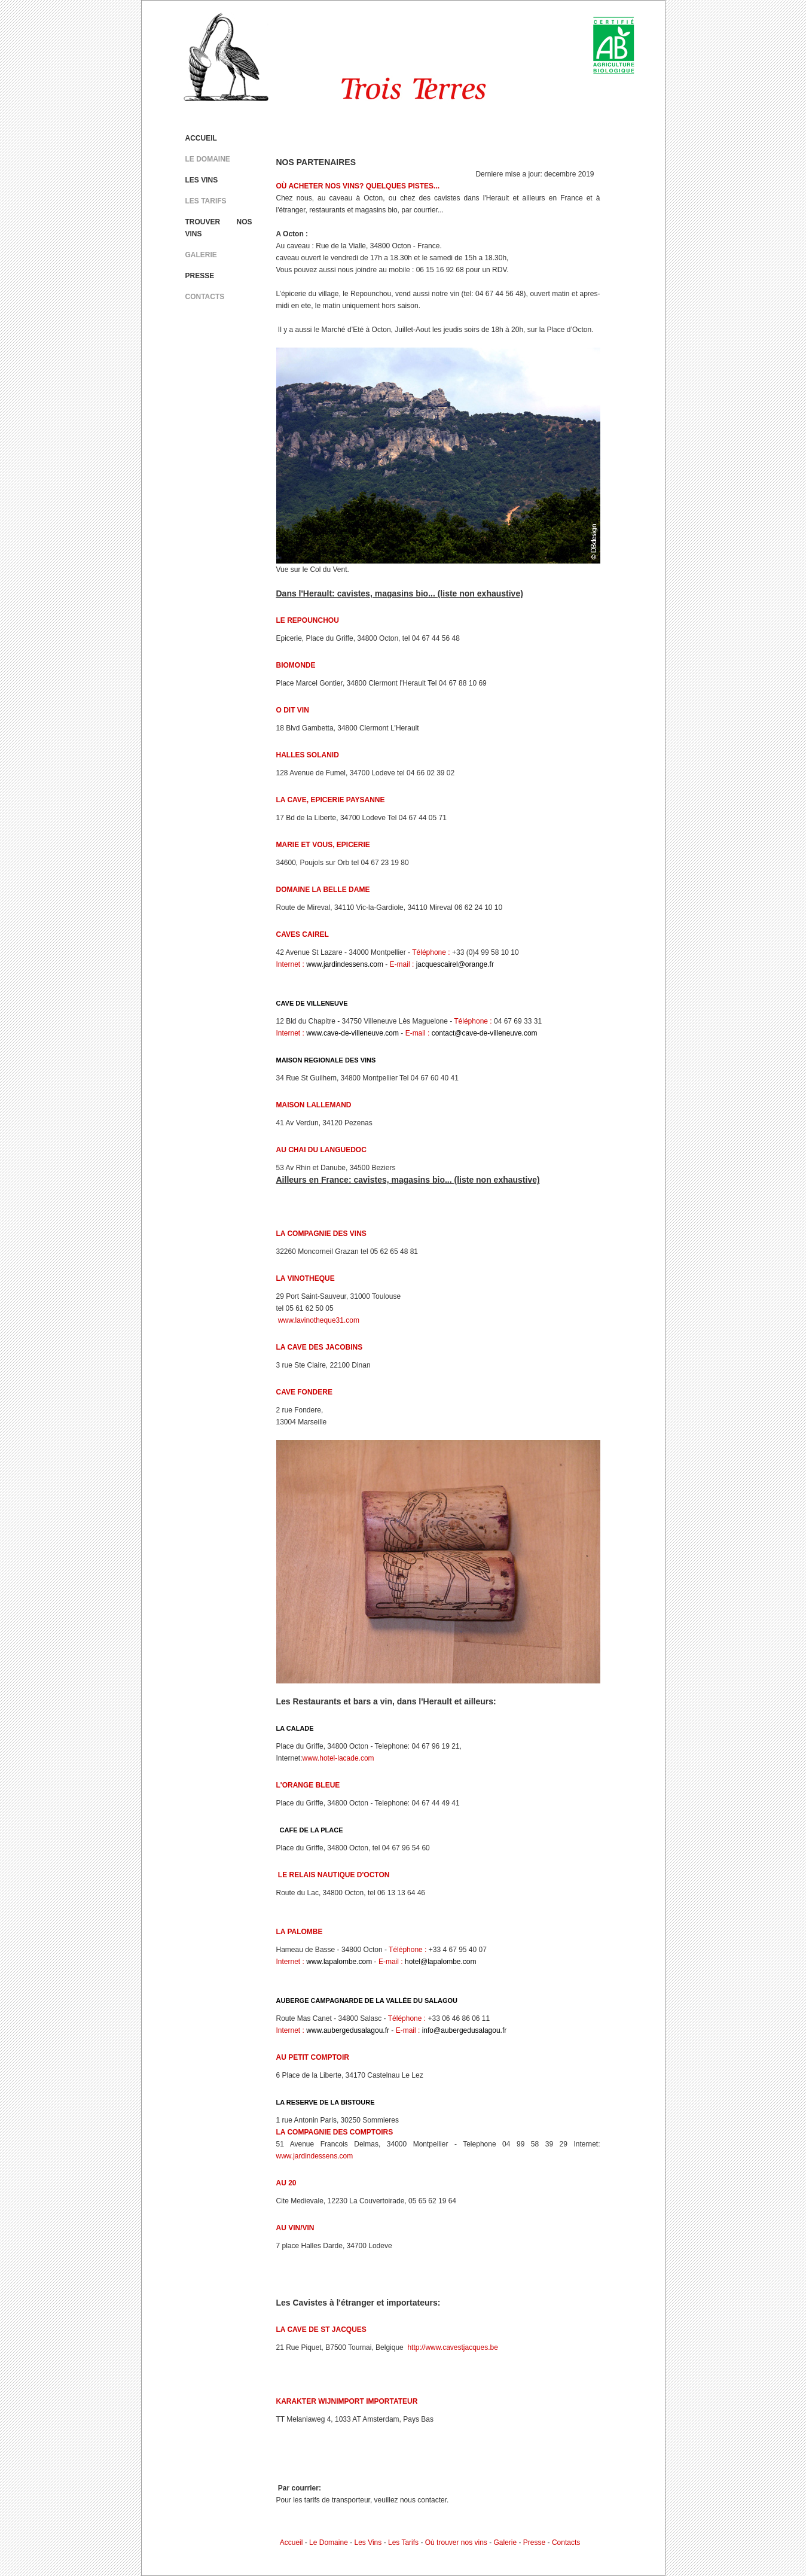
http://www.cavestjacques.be (452, 2347)
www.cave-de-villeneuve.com (352, 1033)
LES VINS (201, 180)
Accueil (291, 2542)
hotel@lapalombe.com (441, 1961)
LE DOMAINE (207, 159)
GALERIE (201, 255)
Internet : (290, 964)
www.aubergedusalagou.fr (347, 2030)
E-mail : (402, 964)
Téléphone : (431, 952)
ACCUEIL (201, 138)
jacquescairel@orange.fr (455, 964)
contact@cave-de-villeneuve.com (485, 1033)
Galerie (505, 2542)
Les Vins (367, 2542)
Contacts (566, 2542)
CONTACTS (205, 297)
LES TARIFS (206, 201)
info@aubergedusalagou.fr (464, 2030)
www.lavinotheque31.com (317, 1320)
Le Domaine (328, 2542)
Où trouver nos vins (456, 2542)
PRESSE (200, 276)
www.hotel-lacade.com (338, 1758)
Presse (534, 2542)
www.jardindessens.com (344, 964)
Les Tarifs (403, 2542)
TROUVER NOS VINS (218, 228)
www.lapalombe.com (339, 1961)
